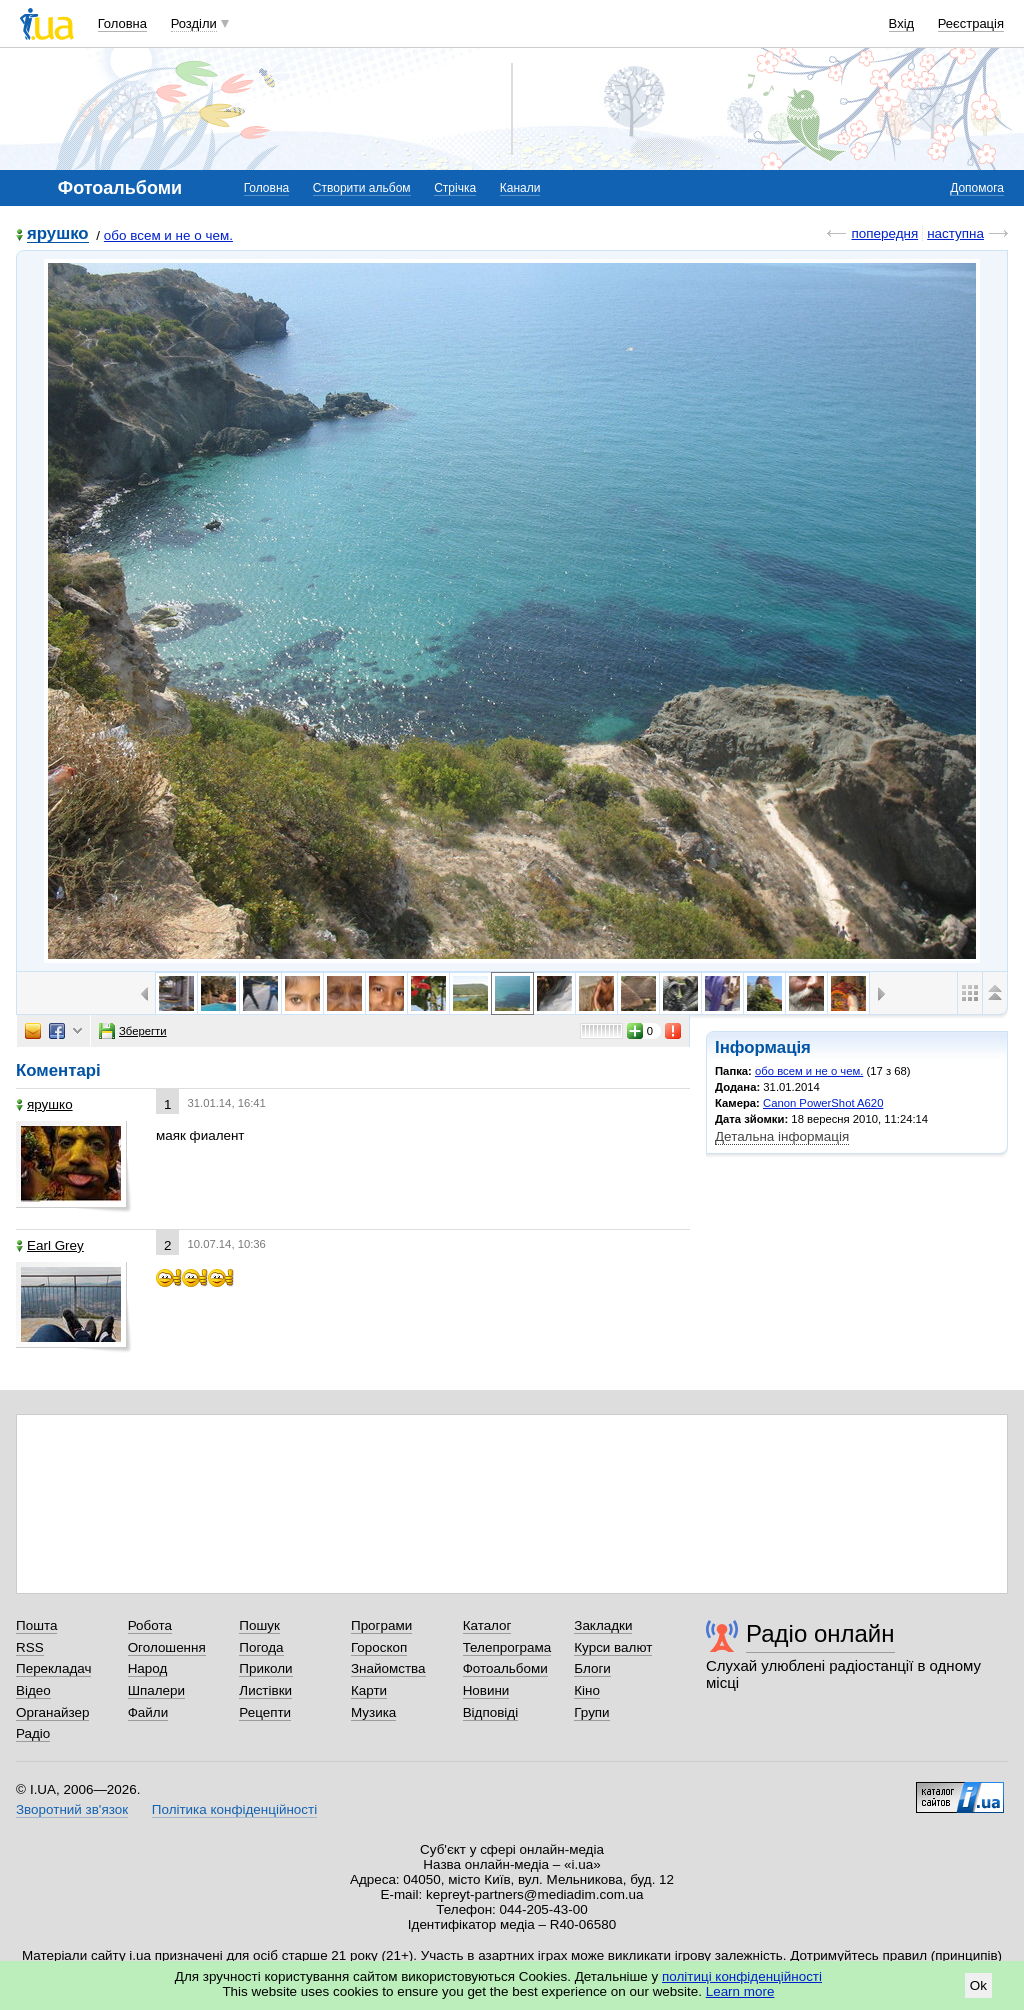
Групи (591, 1712)
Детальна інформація (782, 1136)
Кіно (587, 1690)
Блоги (592, 1668)
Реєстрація (971, 23)
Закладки (603, 1625)
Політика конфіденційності (234, 1809)
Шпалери (156, 1690)
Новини (486, 1690)
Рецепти (265, 1712)
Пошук (259, 1625)
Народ (148, 1668)
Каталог (487, 1625)
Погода (261, 1647)
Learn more (740, 1991)
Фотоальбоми (505, 1668)
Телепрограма (507, 1647)
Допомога (977, 188)
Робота (150, 1625)
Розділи (194, 23)
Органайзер (52, 1712)
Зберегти (133, 1031)
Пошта (36, 1625)
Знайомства (388, 1668)
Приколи (265, 1668)
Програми (381, 1625)
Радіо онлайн (820, 1633)
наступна (955, 233)
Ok (978, 1985)
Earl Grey (50, 1245)
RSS (30, 1647)
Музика (373, 1712)
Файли (148, 1712)
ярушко (58, 234)
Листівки (265, 1690)
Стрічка (455, 188)
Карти (369, 1690)
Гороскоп (379, 1647)
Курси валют (613, 1647)
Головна (122, 23)
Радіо (33, 1733)
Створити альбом (362, 188)
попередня (884, 233)
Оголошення (167, 1647)
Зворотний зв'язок (72, 1809)
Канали (520, 188)
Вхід (902, 23)
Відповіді (491, 1712)
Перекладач (53, 1668)
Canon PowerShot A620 (823, 1103)
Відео (33, 1690)
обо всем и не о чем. (168, 235)
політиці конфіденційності (742, 1976)
